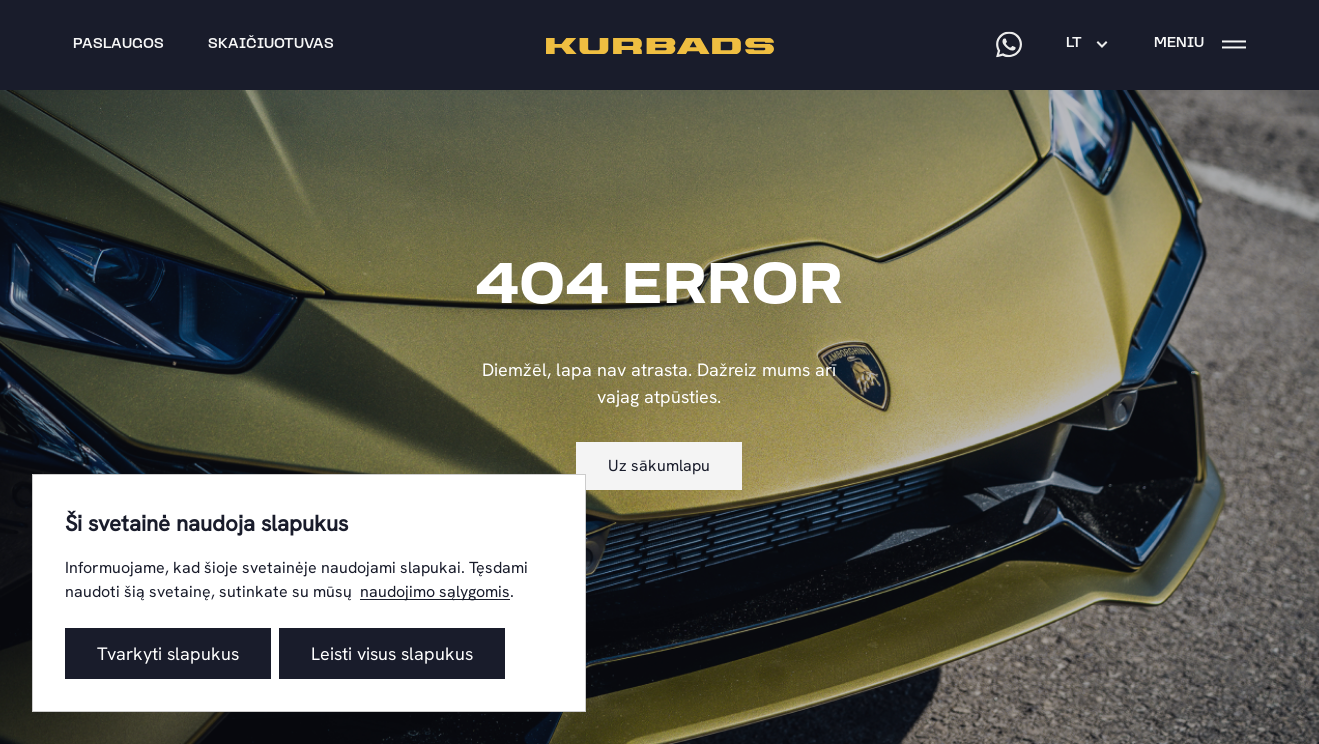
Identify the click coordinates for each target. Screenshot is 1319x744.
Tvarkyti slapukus (168, 653)
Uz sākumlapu (659, 465)
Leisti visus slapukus (392, 653)
